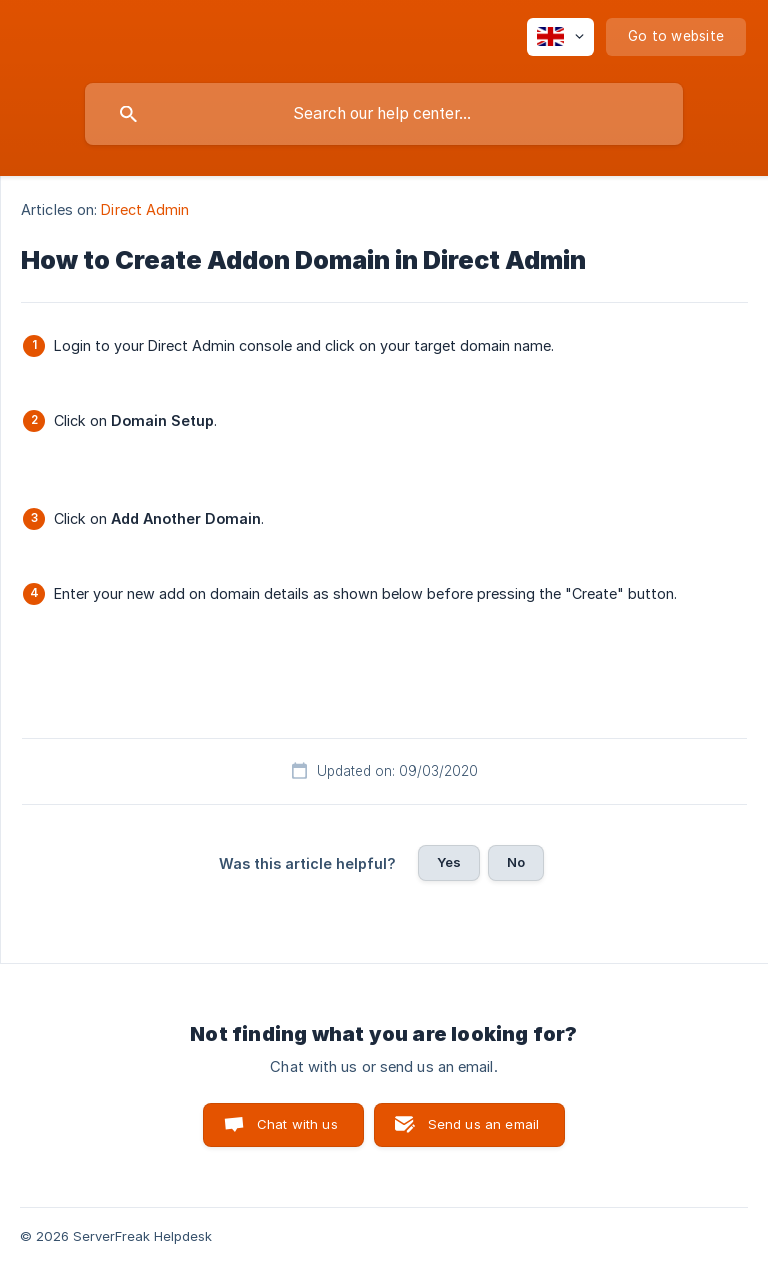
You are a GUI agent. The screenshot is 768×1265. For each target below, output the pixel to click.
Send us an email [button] (483, 1124)
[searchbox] (384, 114)
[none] (560, 37)
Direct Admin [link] (145, 209)
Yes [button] (449, 862)
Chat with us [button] (297, 1124)
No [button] (516, 862)
